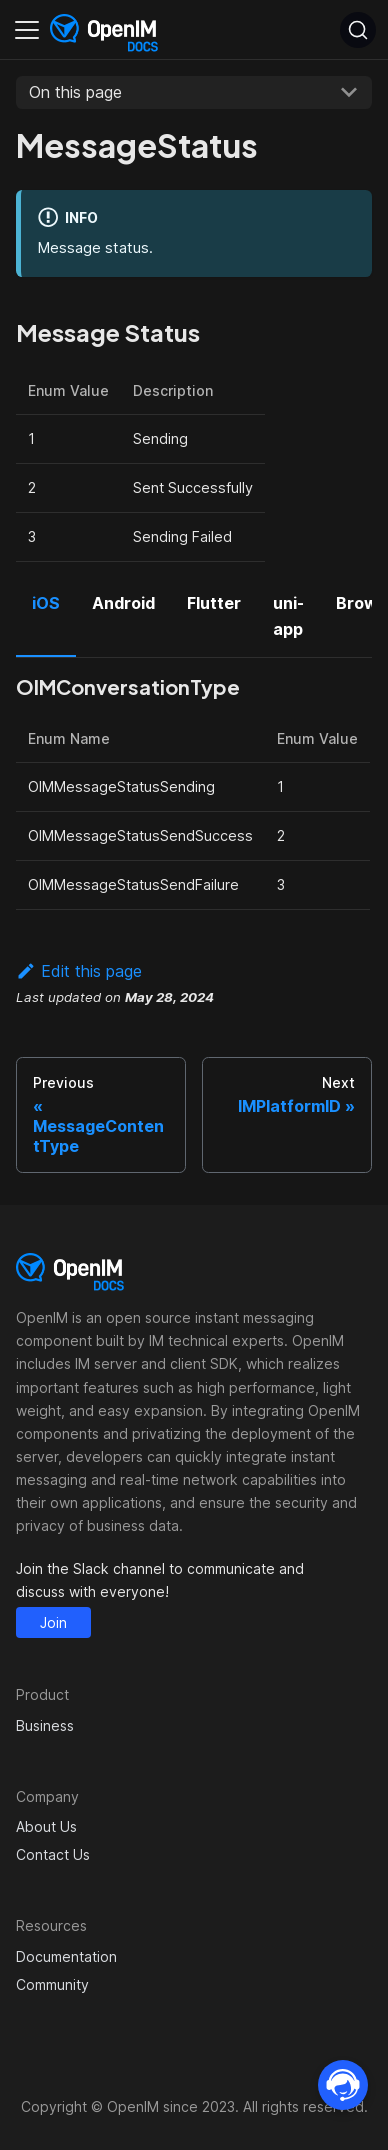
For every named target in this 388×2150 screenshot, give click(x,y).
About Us (46, 1826)
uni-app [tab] (288, 616)
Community (52, 1984)
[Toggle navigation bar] (27, 30)
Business (45, 1725)
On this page (75, 92)
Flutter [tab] (214, 603)
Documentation (66, 1956)
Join (53, 1622)
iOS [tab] (46, 603)
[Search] (358, 30)
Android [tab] (123, 603)
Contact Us (53, 1854)
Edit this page (79, 971)
